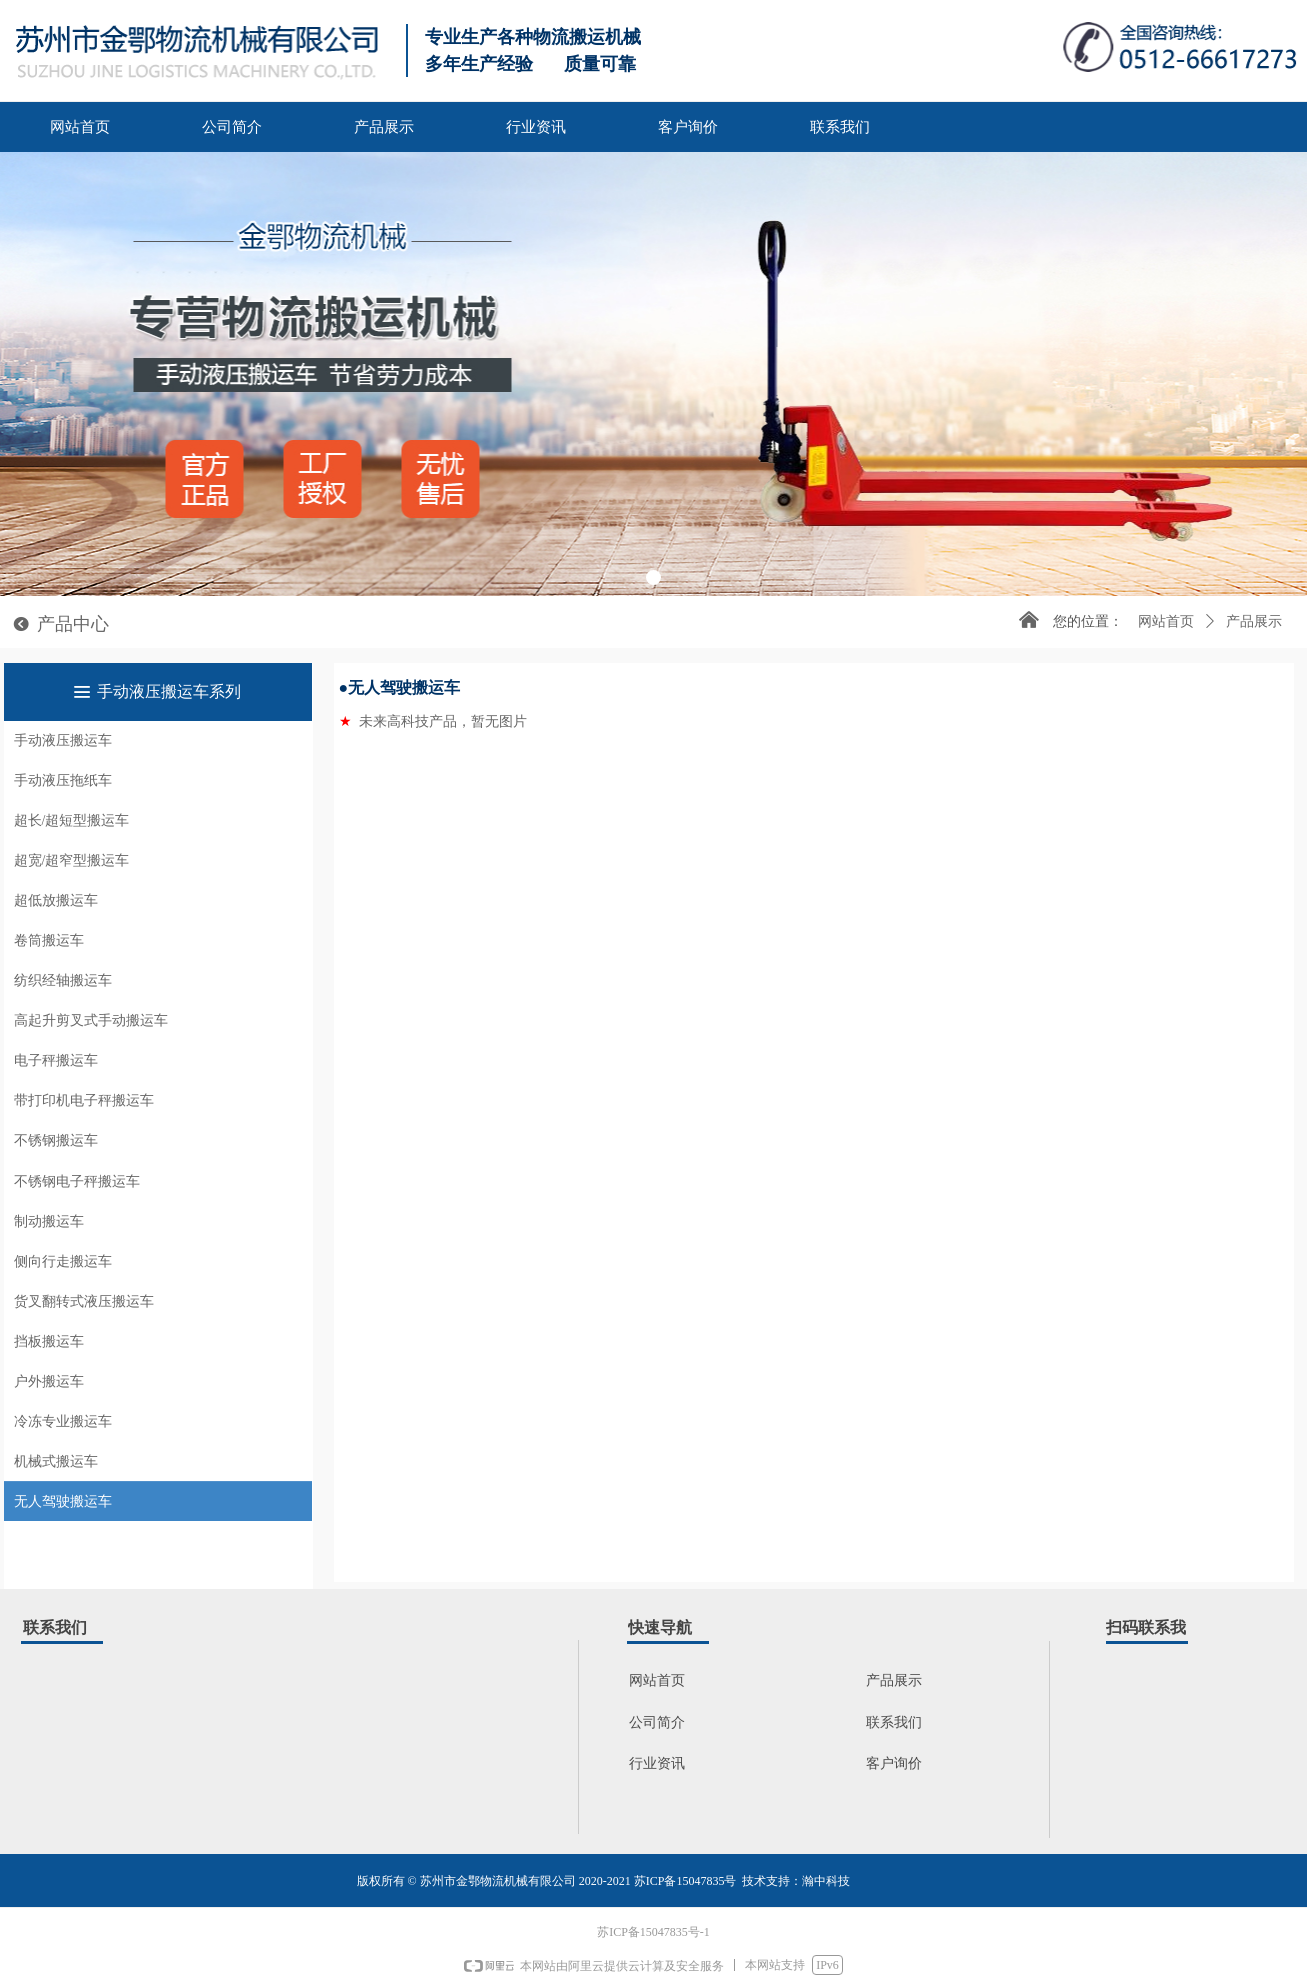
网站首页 (1166, 621)
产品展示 (1254, 621)
